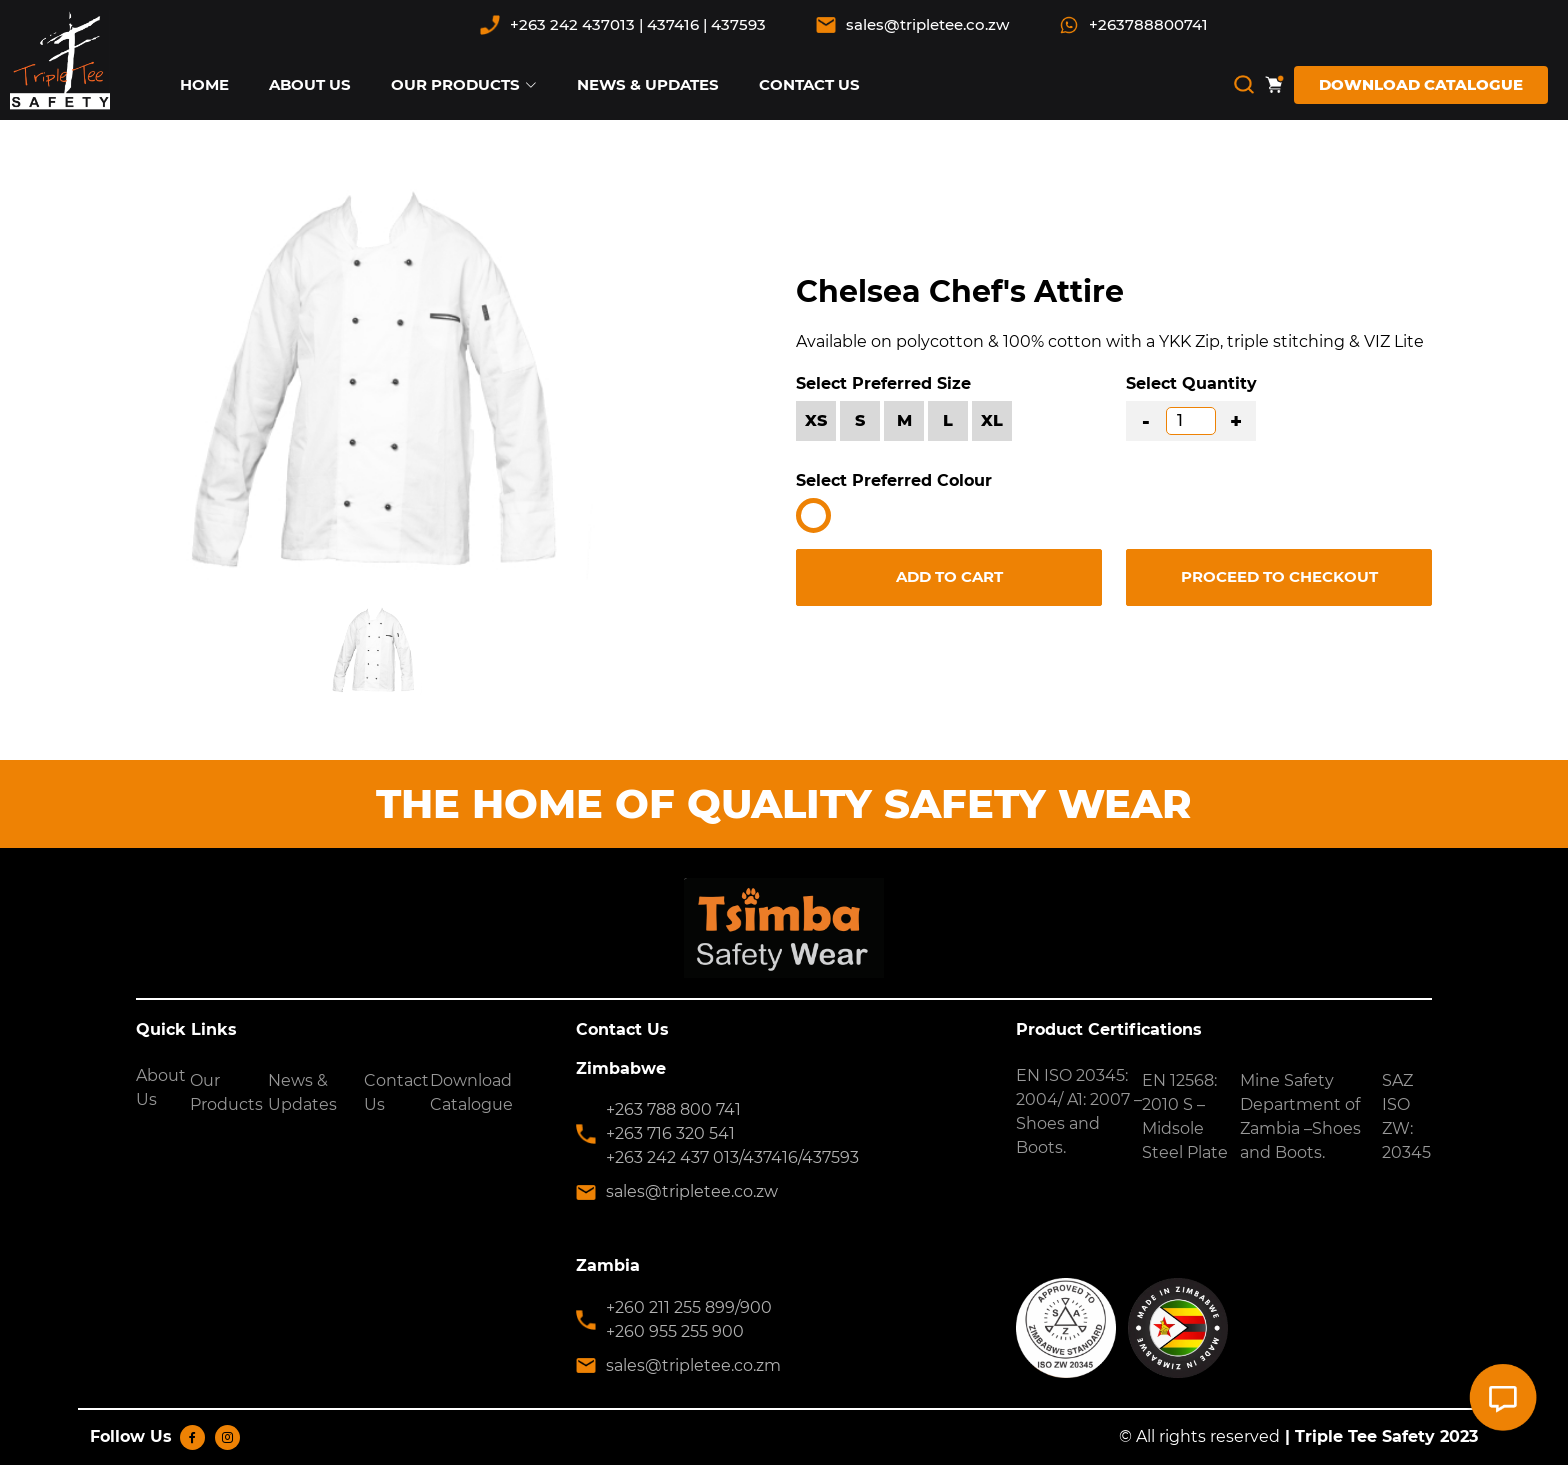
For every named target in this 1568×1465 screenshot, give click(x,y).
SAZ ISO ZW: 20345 (1406, 1116)
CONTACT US (809, 84)
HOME (204, 84)
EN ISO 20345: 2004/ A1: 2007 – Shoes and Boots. (1079, 1111)
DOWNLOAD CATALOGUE (1421, 84)
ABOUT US (310, 84)
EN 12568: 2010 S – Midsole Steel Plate (1185, 1116)
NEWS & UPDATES (648, 84)
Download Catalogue (471, 1092)
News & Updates (302, 1092)
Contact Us (396, 1092)
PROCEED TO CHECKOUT (1279, 576)
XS (816, 420)
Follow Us (131, 1436)
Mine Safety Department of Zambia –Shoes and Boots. (1300, 1116)
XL (992, 420)
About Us (161, 1087)
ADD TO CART (949, 576)
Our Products (226, 1092)
